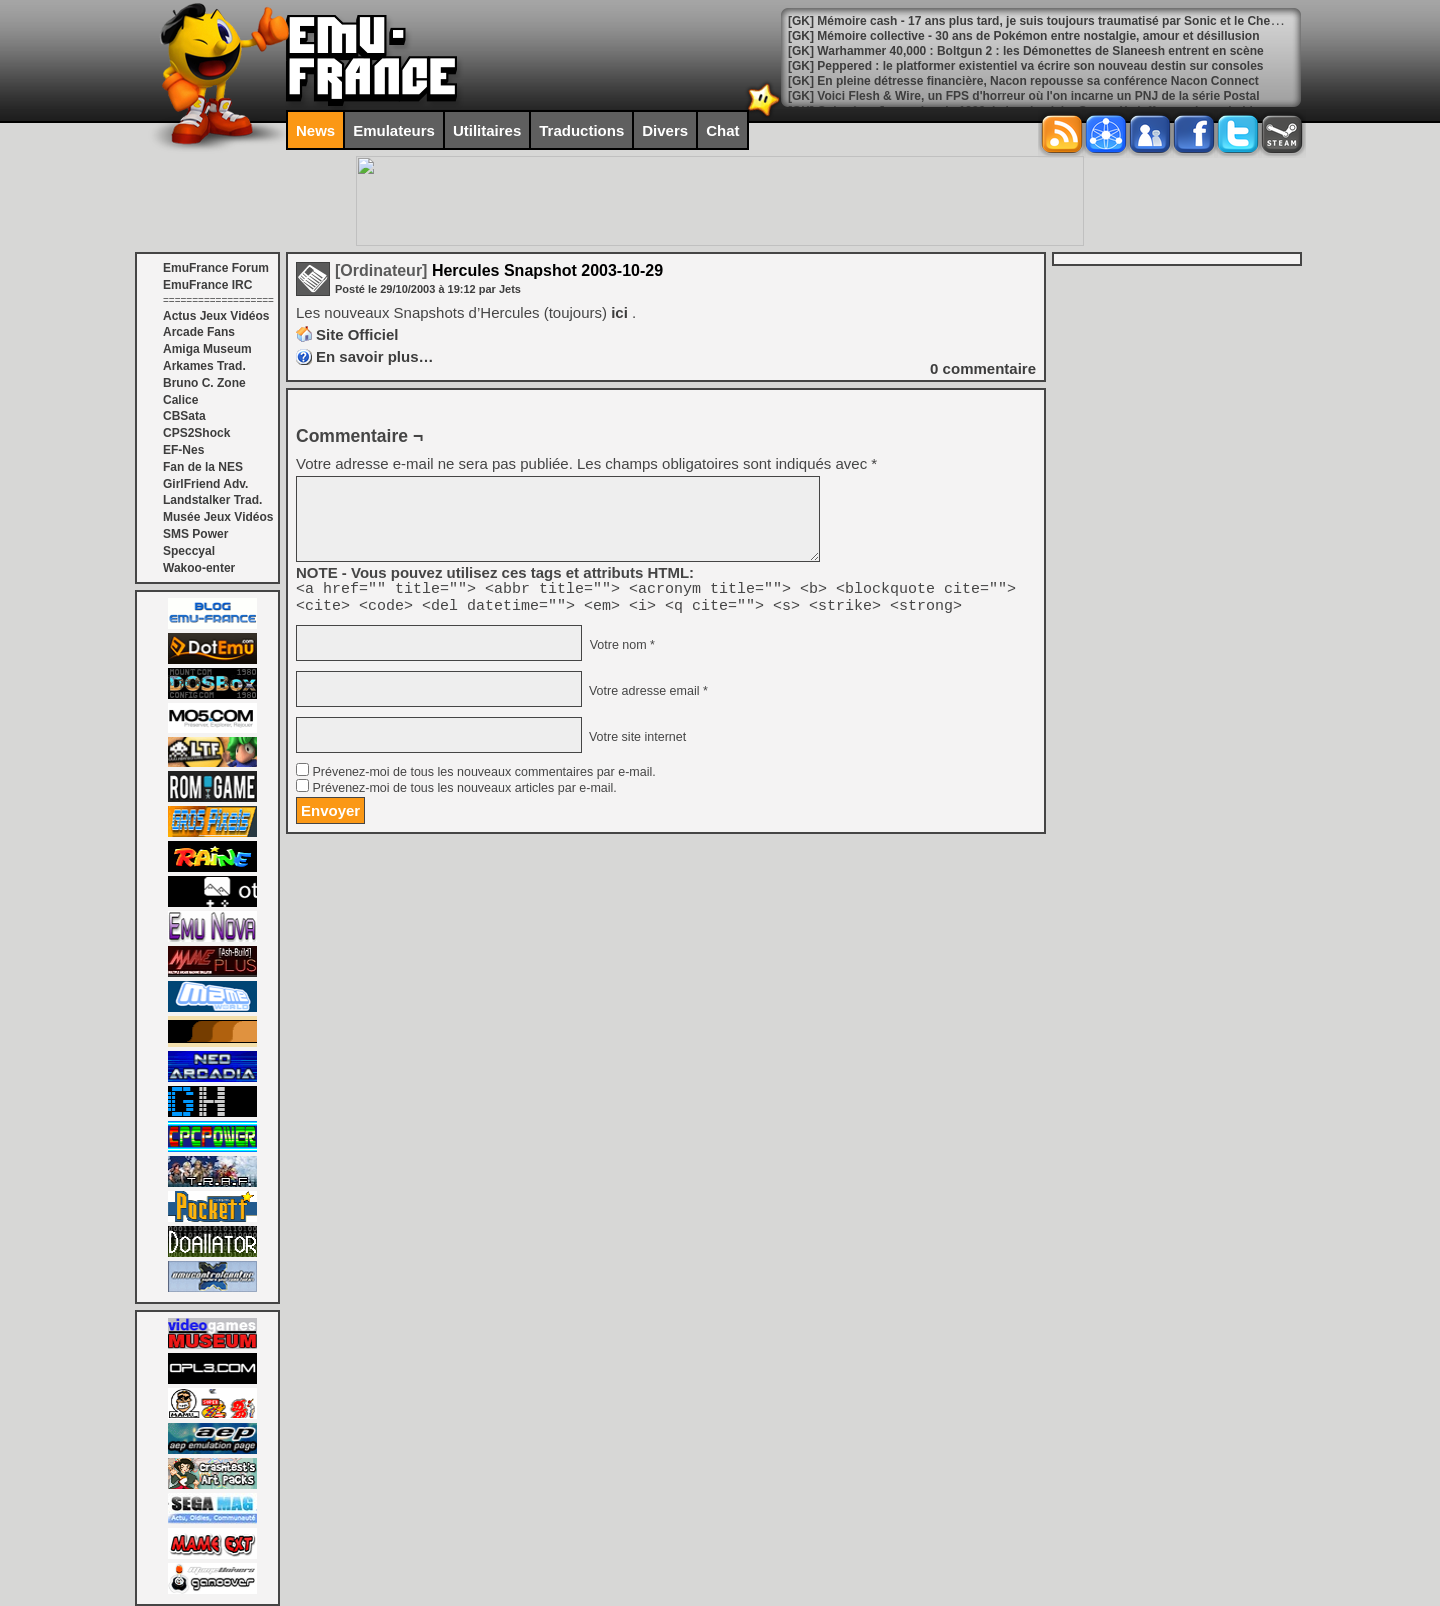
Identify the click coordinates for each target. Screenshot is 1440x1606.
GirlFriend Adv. (205, 484)
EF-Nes (183, 450)
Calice (180, 400)
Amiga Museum (207, 349)
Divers (665, 130)
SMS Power (195, 534)
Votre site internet (635, 743)
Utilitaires (487, 130)
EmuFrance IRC (207, 285)
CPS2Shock (196, 433)
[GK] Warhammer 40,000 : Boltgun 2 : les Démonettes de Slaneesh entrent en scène (1026, 51)
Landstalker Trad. (212, 500)
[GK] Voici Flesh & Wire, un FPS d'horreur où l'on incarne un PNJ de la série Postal (1023, 96)
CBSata (184, 416)
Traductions (581, 130)
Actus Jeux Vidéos (216, 316)
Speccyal (189, 551)
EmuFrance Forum (216, 268)
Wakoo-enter (199, 568)
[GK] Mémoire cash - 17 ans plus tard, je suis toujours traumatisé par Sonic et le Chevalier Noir (1058, 21)
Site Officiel (357, 334)
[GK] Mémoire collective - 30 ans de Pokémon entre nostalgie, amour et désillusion (1023, 36)
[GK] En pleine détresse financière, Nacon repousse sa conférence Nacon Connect (1023, 81)
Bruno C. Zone (204, 383)
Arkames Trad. (204, 366)
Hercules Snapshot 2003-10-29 (499, 270)
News (315, 130)
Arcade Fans (199, 332)
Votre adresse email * (646, 697)
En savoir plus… (375, 356)
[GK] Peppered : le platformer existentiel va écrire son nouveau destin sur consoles (1025, 66)
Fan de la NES (203, 467)
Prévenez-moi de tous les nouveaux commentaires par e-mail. (483, 778)
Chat (722, 130)
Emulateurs (394, 130)
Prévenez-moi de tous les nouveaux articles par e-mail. (464, 794)
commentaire (983, 368)
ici (621, 312)
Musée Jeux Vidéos (218, 517)
